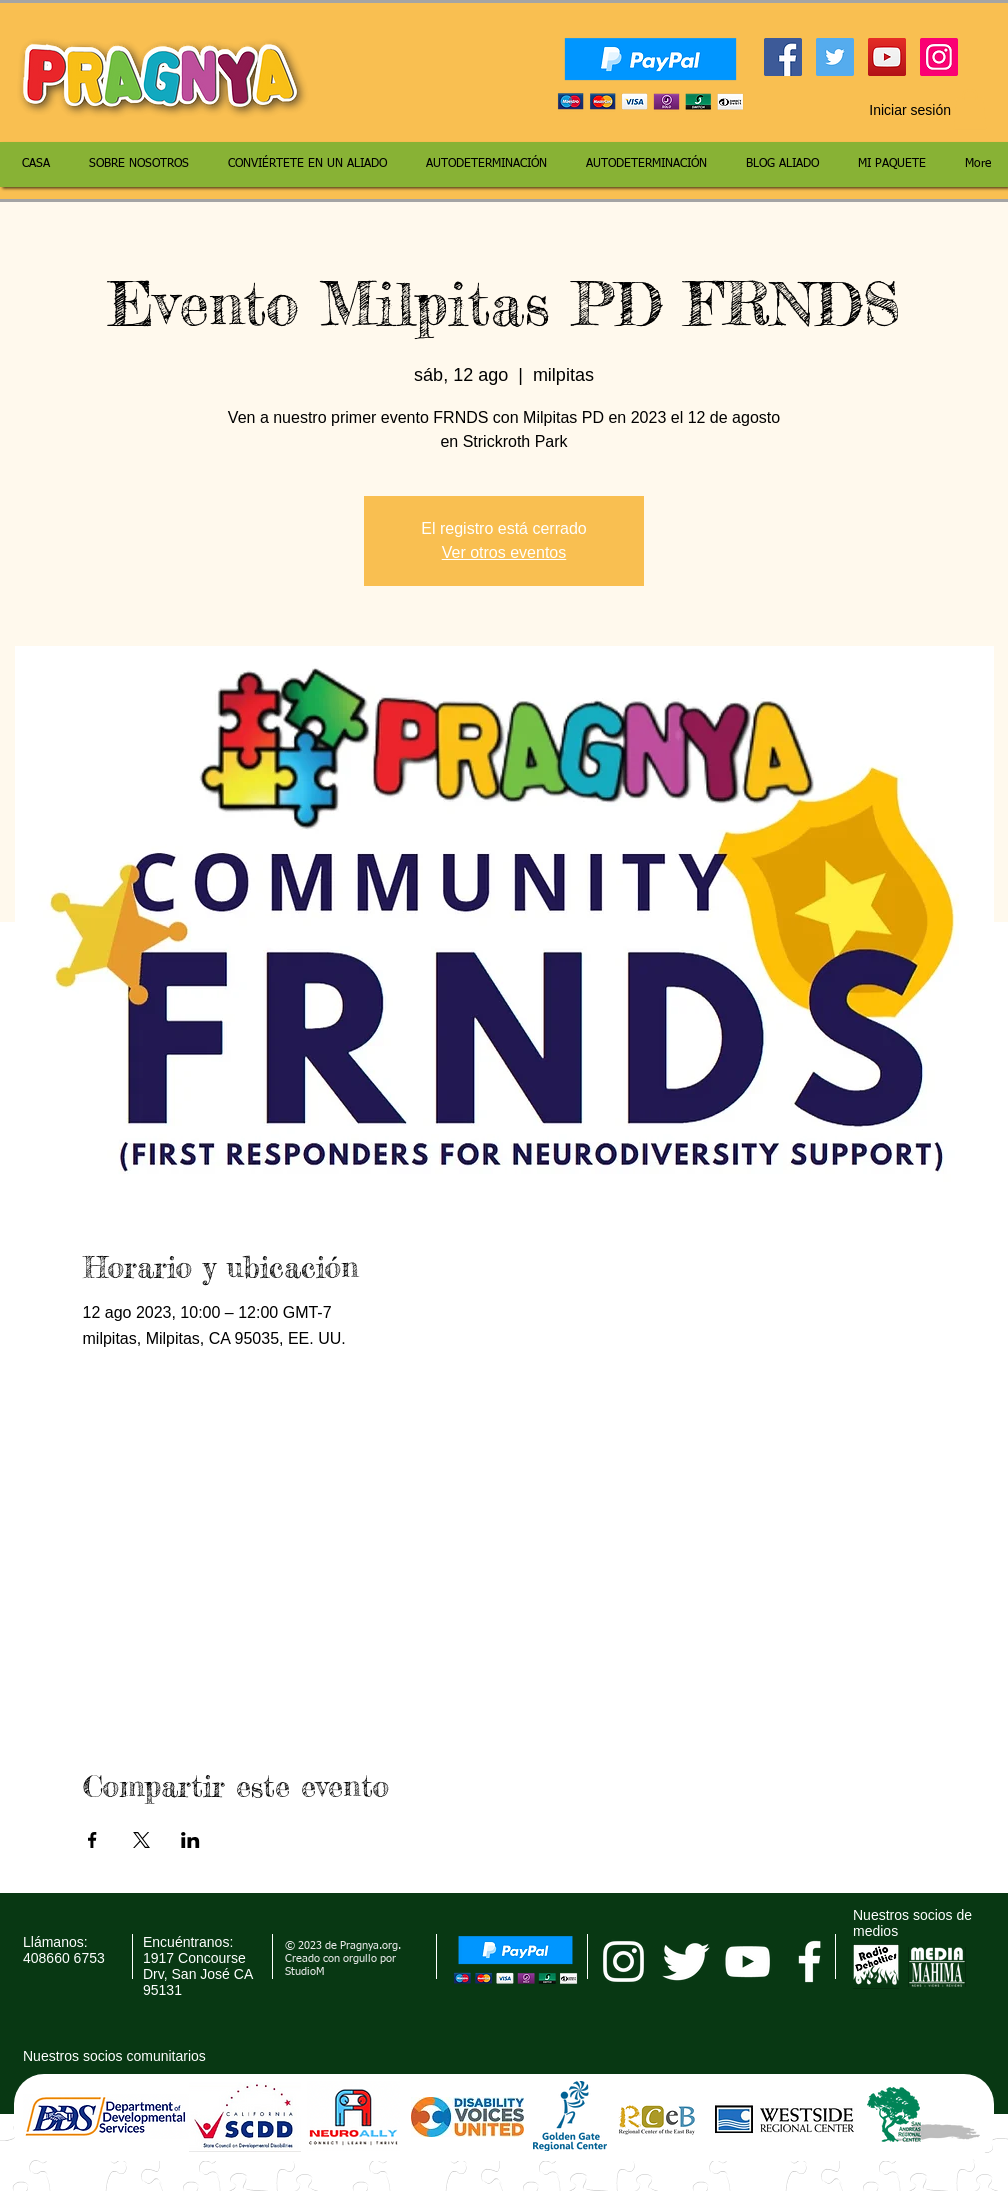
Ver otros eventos (504, 552)
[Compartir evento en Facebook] (92, 1840)
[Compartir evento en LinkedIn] (190, 1840)
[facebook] (809, 1961)
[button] (970, 109)
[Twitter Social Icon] (835, 57)
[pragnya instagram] (623, 1961)
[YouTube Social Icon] (887, 57)
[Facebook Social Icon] (783, 57)
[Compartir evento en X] (141, 1840)
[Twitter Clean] (685, 1961)
